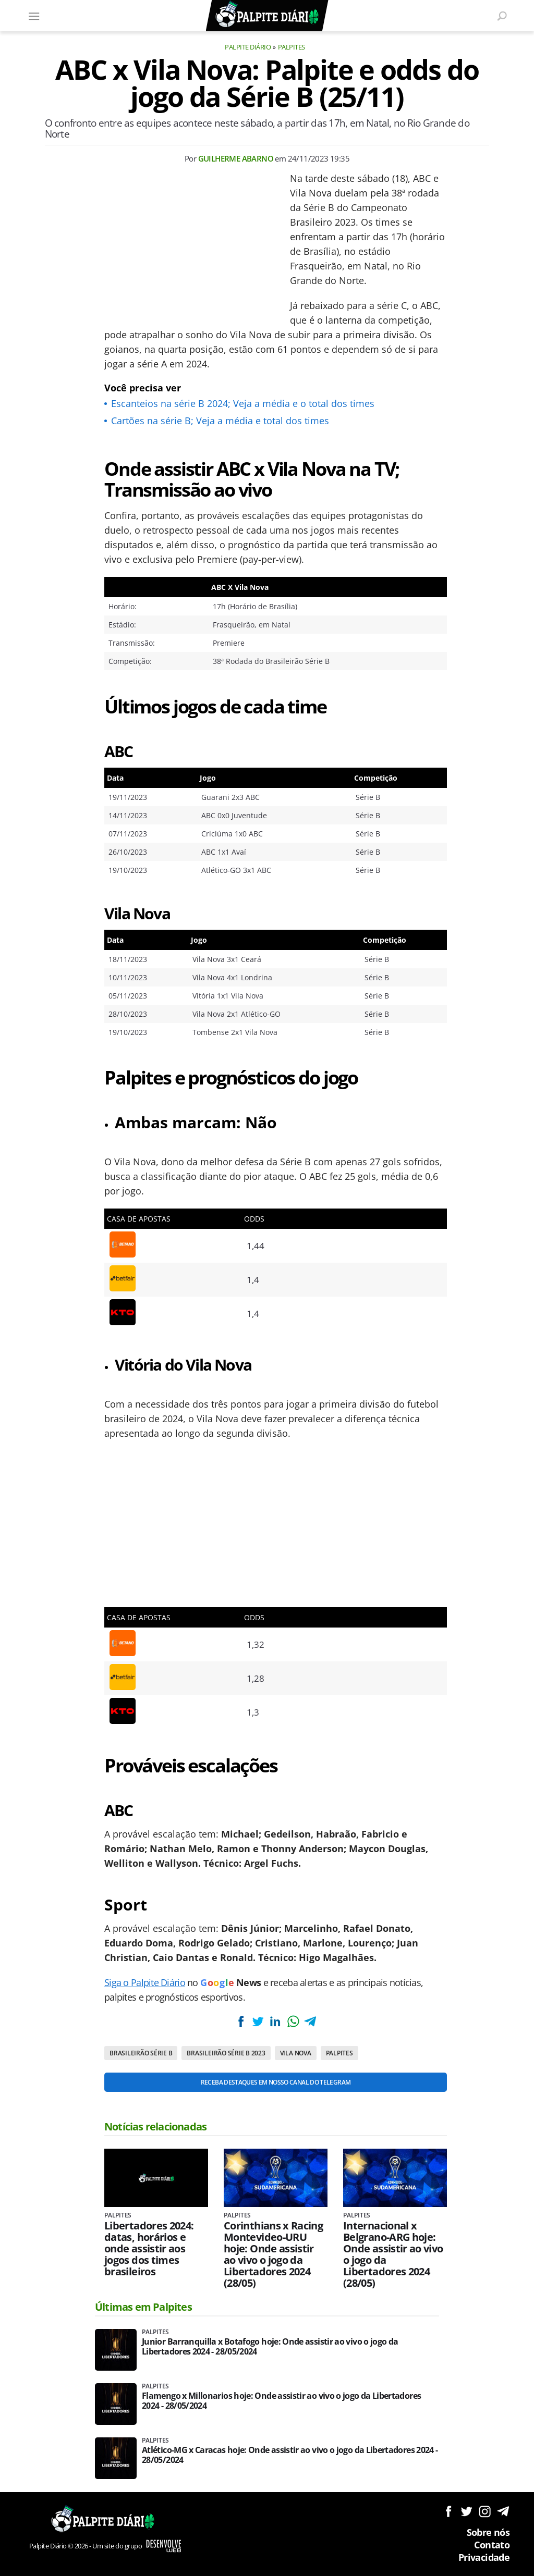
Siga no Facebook (448, 2511)
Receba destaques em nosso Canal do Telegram (275, 2082)
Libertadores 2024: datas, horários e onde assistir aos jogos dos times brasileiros (148, 2248)
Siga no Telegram (502, 2511)
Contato (491, 2544)
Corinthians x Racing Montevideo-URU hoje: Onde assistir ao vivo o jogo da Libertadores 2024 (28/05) (273, 2254)
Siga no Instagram (484, 2511)
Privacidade (483, 2557)
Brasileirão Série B (141, 2053)
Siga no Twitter (466, 2511)
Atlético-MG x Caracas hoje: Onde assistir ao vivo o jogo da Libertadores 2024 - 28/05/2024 (290, 2455)
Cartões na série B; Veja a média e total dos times (220, 420)
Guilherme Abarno (235, 158)
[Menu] (34, 15)
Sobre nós (488, 2532)
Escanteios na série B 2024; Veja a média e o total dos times (242, 403)
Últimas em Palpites (143, 2307)
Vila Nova (295, 2053)
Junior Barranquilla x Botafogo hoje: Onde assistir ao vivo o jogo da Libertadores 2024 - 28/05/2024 (270, 2347)
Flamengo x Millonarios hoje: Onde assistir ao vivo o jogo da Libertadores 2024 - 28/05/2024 (281, 2401)
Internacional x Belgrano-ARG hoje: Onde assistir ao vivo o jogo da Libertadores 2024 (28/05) (393, 2254)
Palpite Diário (248, 47)
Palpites (291, 47)
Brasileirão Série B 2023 (226, 2053)
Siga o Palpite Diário (144, 1982)
